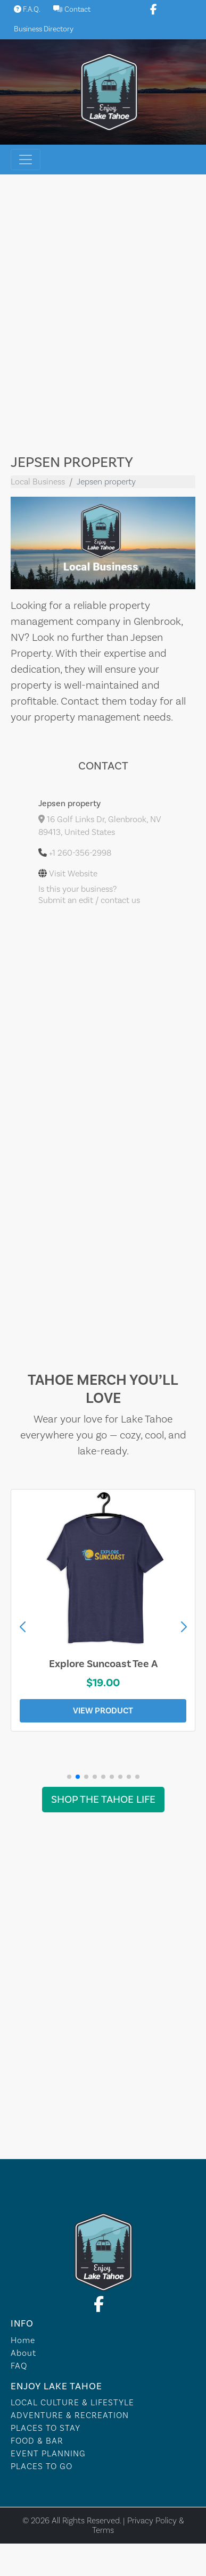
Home (23, 2340)
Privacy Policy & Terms (138, 2525)
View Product (103, 1710)
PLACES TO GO (41, 2466)
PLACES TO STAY (45, 2428)
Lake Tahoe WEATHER (103, 2119)
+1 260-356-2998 (80, 853)
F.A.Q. (27, 9)
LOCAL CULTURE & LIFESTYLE (72, 2402)
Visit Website (73, 873)
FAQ (19, 2366)
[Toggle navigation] (25, 159)
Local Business (38, 481)
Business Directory (43, 29)
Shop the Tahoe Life (103, 1799)
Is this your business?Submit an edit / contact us (89, 895)
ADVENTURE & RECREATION (70, 2415)
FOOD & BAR (37, 2441)
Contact (71, 9)
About (23, 2353)
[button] (183, 1627)
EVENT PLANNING (48, 2453)
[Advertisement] (100, 316)
